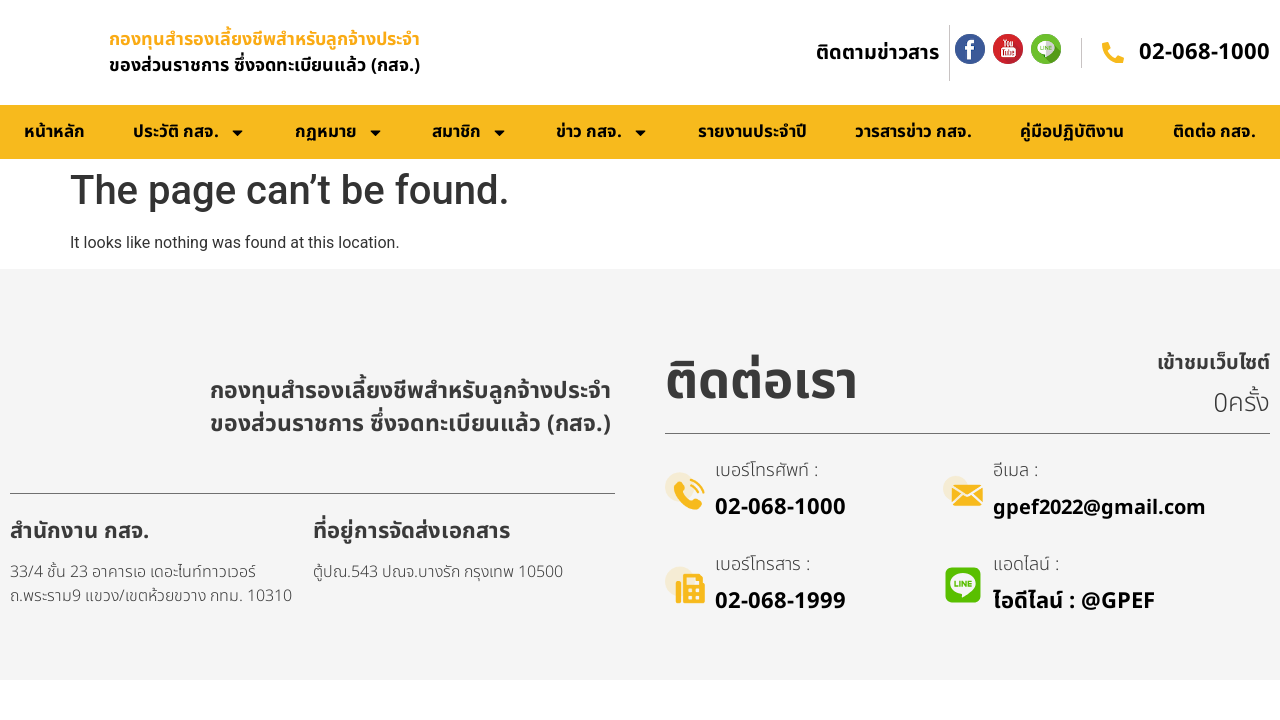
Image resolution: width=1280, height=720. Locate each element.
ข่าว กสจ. (602, 132)
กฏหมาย (339, 132)
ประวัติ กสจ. (189, 132)
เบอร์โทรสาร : (762, 564)
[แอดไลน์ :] (963, 585)
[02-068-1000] (1113, 53)
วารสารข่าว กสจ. (913, 132)
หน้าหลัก (54, 132)
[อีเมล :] (963, 491)
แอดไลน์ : (1026, 564)
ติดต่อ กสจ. (1214, 132)
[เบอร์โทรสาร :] (685, 585)
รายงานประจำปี (752, 132)
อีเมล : (1015, 470)
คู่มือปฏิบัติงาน (1072, 132)
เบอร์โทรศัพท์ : (766, 470)
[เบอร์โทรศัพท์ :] (685, 491)
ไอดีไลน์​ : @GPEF (1074, 601)
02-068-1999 (780, 601)
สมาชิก (470, 132)
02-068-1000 (1204, 52)
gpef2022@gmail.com (1099, 508)
